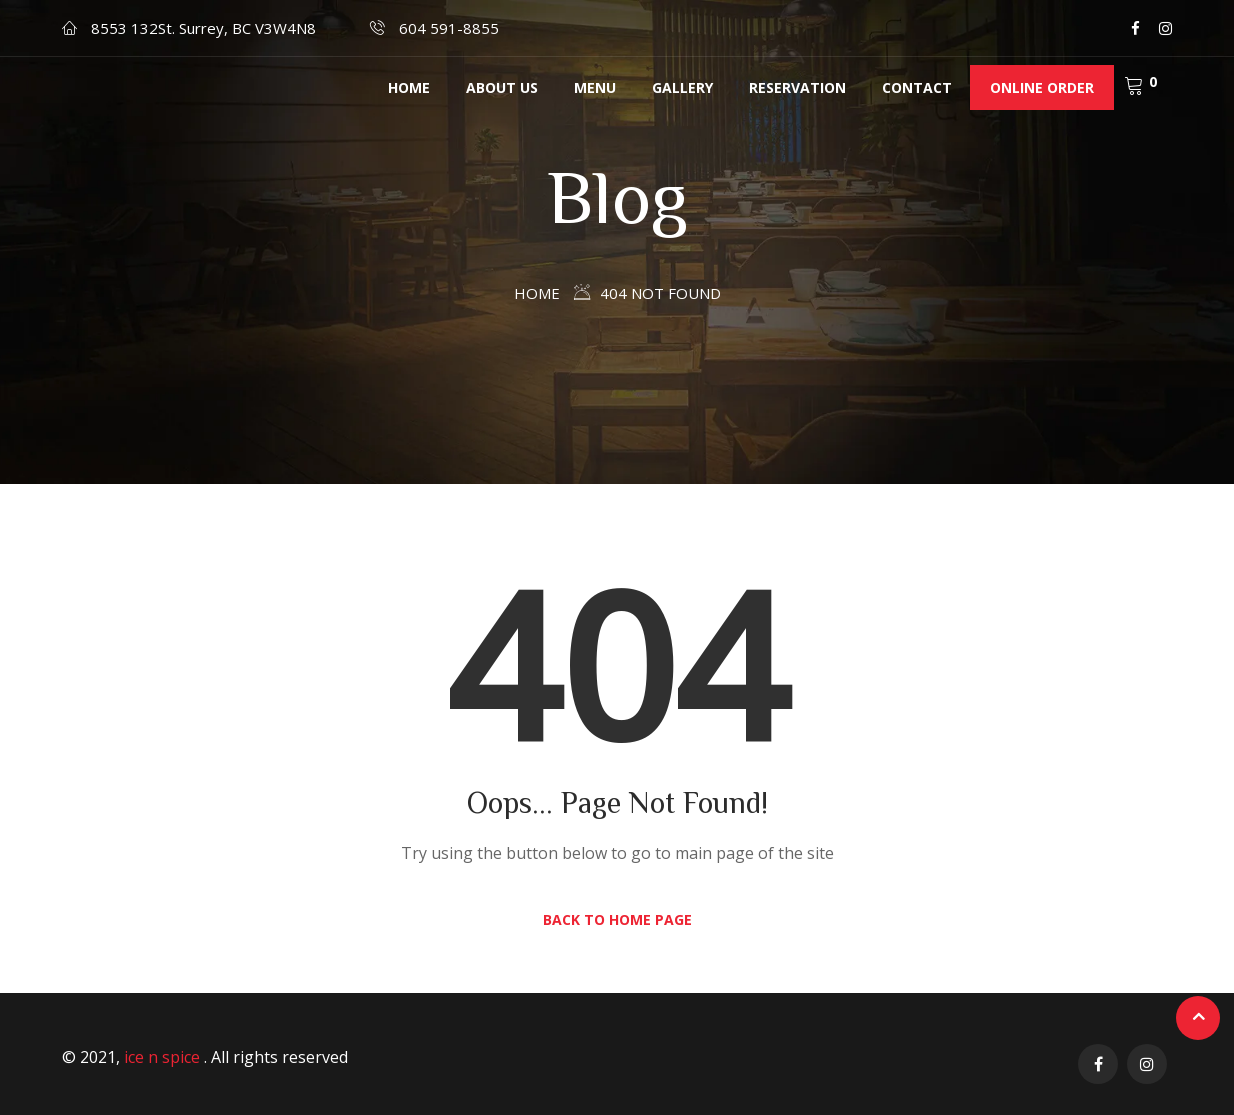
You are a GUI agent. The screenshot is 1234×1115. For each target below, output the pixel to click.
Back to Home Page (617, 919)
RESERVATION (797, 87)
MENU (595, 87)
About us (502, 87)
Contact (917, 87)
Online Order (1042, 87)
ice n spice (164, 1057)
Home (409, 87)
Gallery (682, 87)
